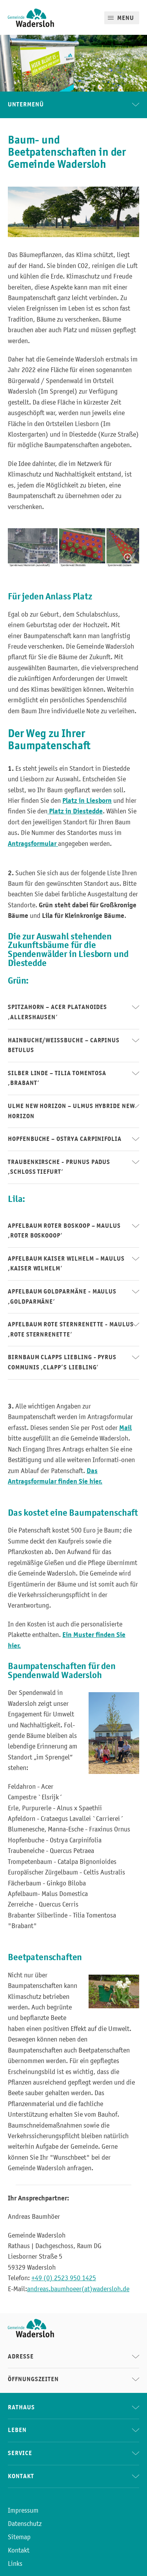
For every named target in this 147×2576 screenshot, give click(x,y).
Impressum (23, 2510)
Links (15, 2563)
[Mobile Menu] (121, 17)
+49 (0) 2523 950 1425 (63, 2278)
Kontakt (18, 2550)
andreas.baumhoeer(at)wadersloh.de (78, 2289)
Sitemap (19, 2537)
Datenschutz (25, 2523)
